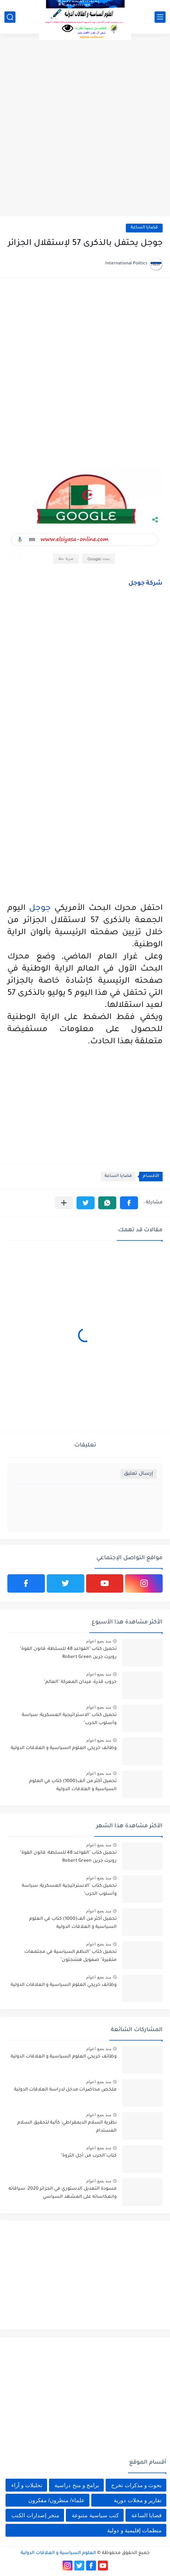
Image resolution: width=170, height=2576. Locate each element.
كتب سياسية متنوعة (95, 2515)
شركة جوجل (145, 583)
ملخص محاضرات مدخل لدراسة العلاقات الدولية (65, 2089)
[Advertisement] (85, 126)
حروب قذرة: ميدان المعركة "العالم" (80, 1682)
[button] (129, 1202)
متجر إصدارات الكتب (35, 2515)
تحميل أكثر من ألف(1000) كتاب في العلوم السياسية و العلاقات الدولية (73, 1785)
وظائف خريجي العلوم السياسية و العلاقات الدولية (64, 1748)
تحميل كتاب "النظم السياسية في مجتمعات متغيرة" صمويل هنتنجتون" (70, 1956)
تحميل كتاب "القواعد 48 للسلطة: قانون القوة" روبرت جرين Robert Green (68, 1653)
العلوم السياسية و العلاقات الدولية (58, 2553)
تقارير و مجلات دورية (138, 2500)
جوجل (40, 908)
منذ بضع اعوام (98, 1641)
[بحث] (9, 17)
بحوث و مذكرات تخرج (136, 2485)
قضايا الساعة (144, 227)
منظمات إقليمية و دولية (134, 2530)
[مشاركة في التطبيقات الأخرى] (64, 1202)
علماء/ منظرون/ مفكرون (56, 2500)
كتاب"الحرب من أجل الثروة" (89, 2155)
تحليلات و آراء (26, 2485)
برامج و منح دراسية (76, 2485)
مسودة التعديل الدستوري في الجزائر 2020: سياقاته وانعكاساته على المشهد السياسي (62, 2193)
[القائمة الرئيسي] (160, 17)
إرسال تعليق (138, 1474)
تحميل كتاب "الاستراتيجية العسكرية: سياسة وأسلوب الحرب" (69, 1719)
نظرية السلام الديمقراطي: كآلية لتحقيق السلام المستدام (67, 2127)
